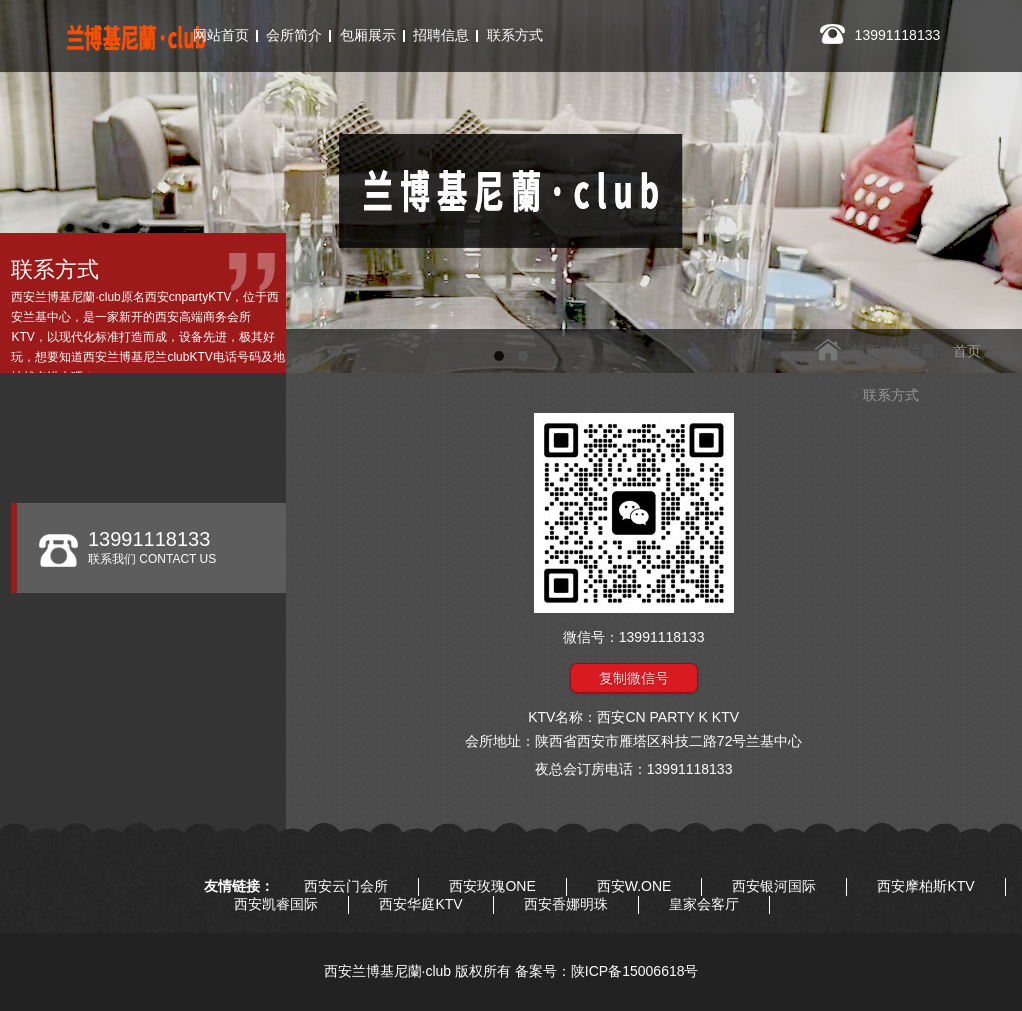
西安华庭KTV (420, 904)
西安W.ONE (634, 886)
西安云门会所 (346, 886)
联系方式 (891, 395)
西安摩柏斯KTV (925, 886)
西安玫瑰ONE (492, 886)
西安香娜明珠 (566, 904)
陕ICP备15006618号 (635, 971)
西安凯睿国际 (276, 904)
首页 (967, 351)
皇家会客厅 (704, 904)
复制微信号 (634, 678)
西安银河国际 (774, 886)
